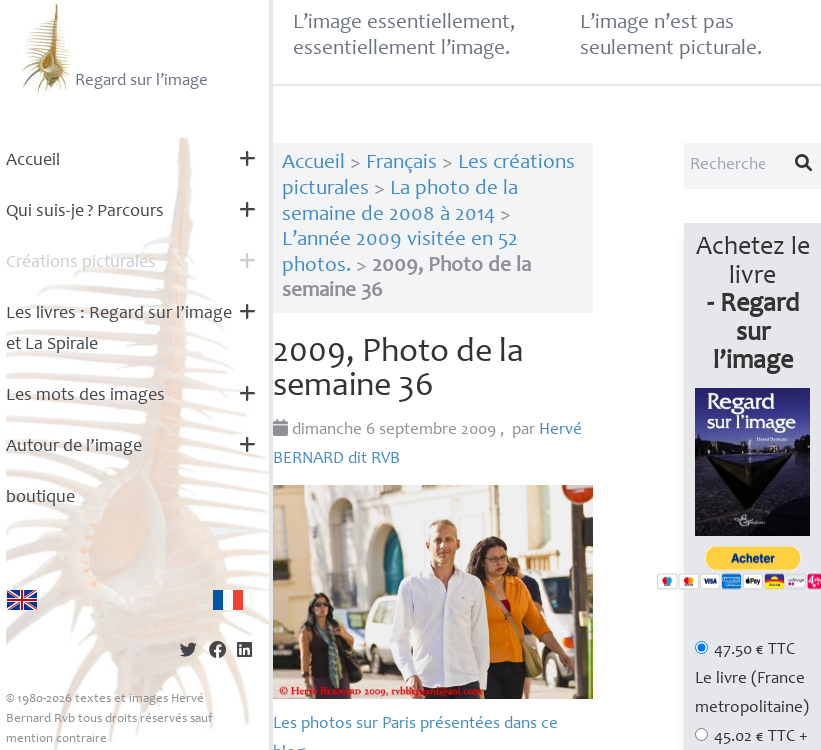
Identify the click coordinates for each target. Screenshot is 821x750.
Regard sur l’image (112, 48)
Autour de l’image (74, 447)
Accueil (33, 161)
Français (401, 163)
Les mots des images (85, 396)
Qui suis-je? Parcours (85, 212)
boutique (40, 498)
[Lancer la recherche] (804, 166)
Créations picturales (81, 263)
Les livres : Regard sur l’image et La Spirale (119, 329)
